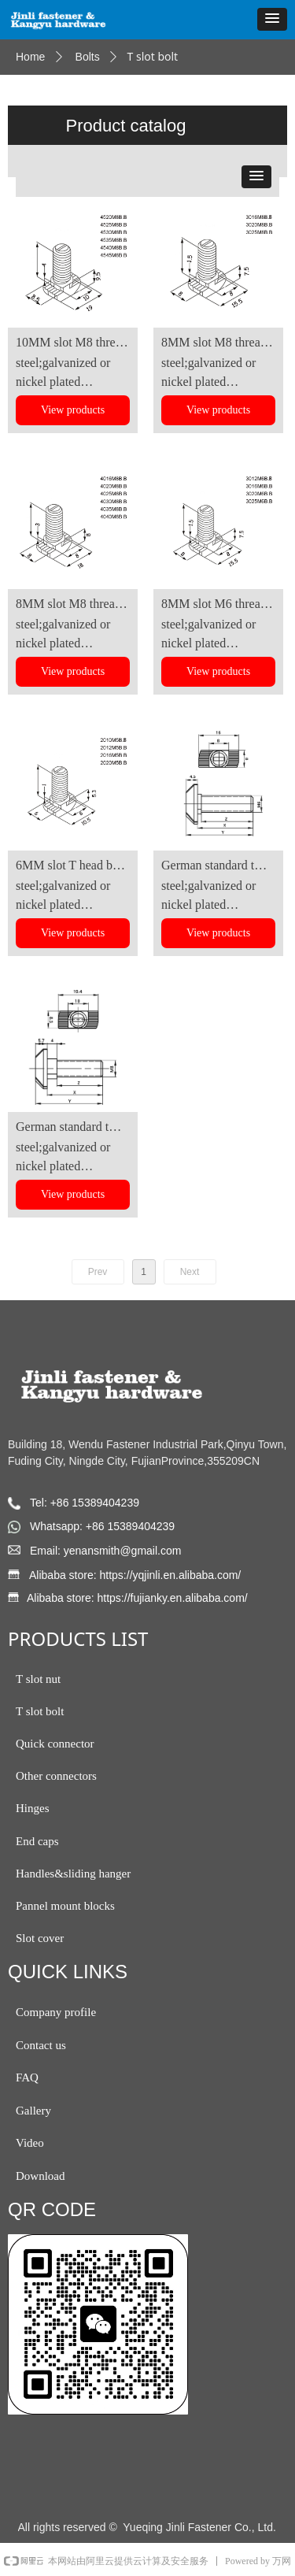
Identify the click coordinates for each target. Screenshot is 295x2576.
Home (30, 56)
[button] (272, 19)
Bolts (88, 56)
